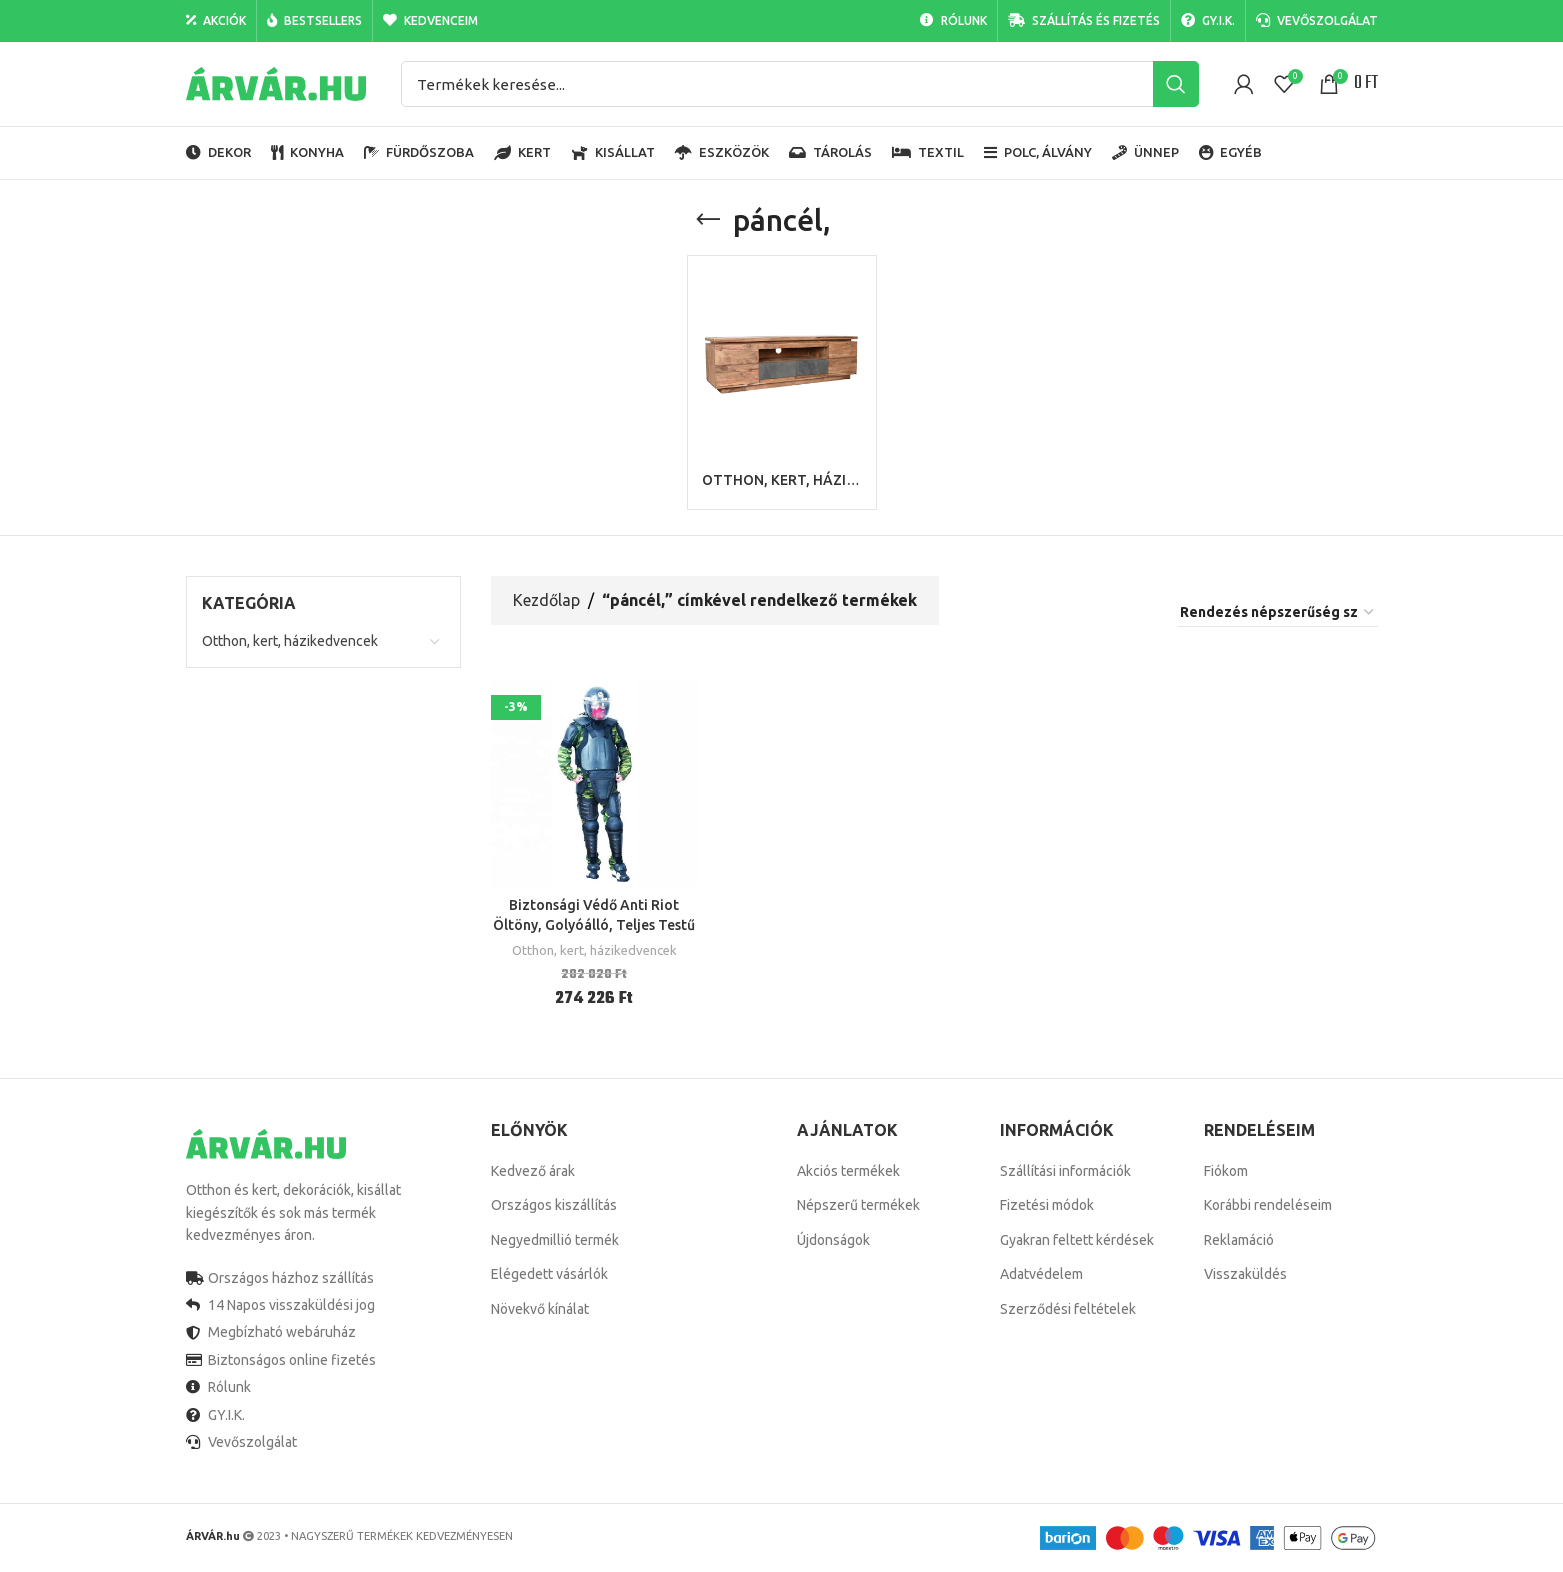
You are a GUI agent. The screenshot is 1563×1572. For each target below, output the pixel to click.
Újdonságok (833, 1240)
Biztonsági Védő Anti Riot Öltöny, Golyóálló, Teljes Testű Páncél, (594, 924)
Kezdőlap (546, 600)
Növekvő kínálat (540, 1309)
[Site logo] (276, 83)
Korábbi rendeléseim (1268, 1205)
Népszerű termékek (858, 1205)
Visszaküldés (1245, 1274)
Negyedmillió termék (555, 1240)
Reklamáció (1239, 1240)
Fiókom (1226, 1171)
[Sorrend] (1278, 613)
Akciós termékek (848, 1171)
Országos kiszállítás (554, 1205)
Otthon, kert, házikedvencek (290, 641)
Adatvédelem (1041, 1274)
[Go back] (708, 220)
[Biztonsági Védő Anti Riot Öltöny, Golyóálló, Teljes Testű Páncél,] (594, 783)
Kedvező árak (533, 1171)
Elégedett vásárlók (549, 1274)
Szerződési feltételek (1068, 1309)
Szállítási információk (1065, 1171)
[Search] (800, 84)
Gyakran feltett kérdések (1077, 1240)
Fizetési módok (1047, 1205)
